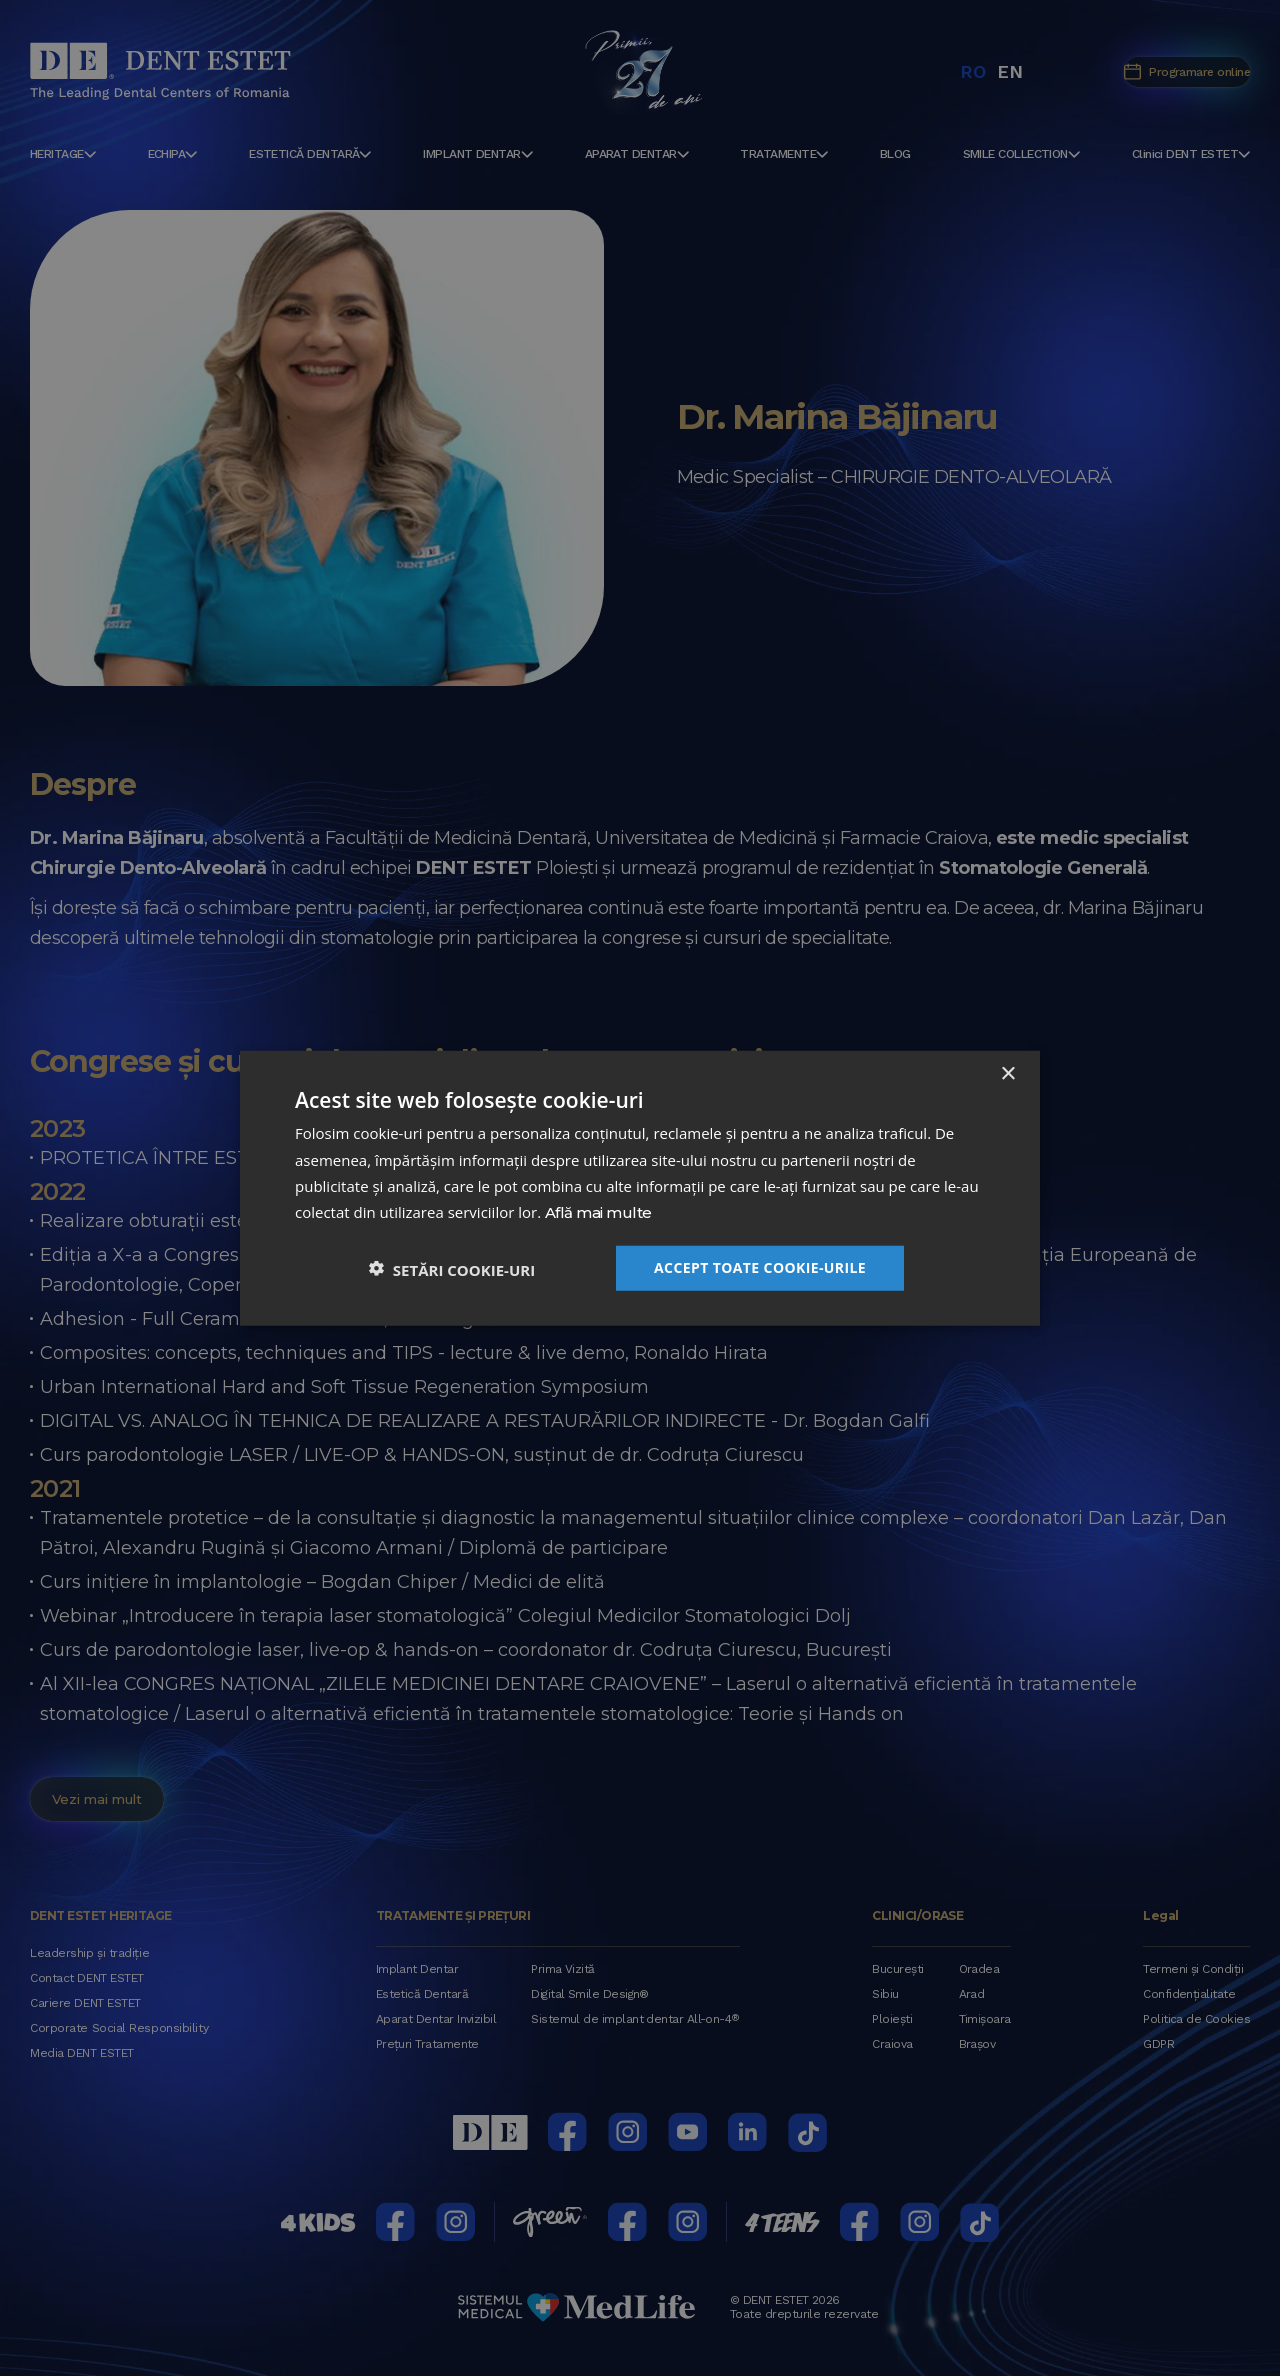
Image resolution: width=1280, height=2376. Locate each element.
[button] (452, 1267)
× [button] (1007, 1074)
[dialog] (640, 1188)
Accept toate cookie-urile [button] (760, 1266)
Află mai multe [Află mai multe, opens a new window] (598, 1213)
